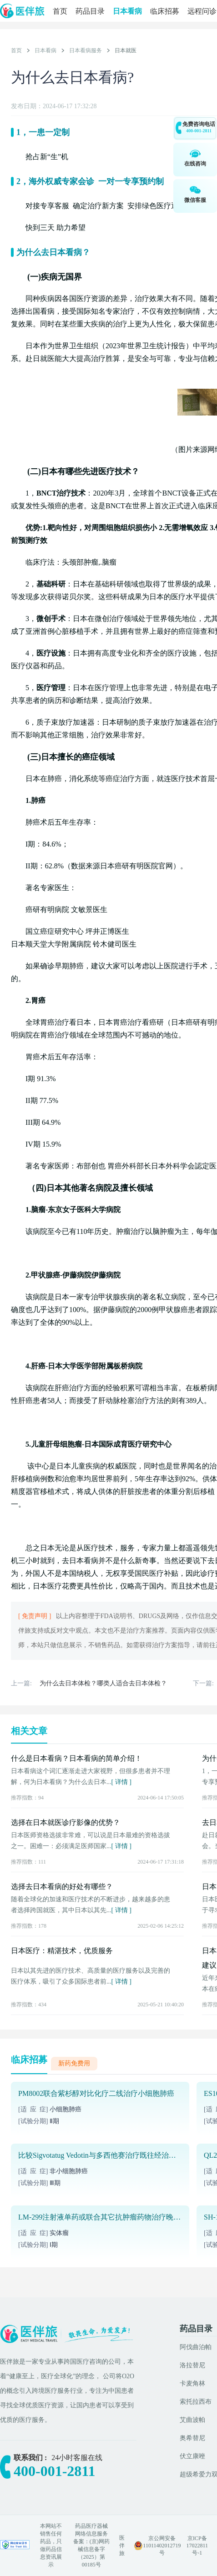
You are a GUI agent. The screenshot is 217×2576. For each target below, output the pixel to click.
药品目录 (90, 11)
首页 (60, 11)
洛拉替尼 (192, 2365)
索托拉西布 (196, 2401)
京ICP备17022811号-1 (197, 2545)
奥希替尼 (192, 2438)
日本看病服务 (85, 50)
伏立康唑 (192, 2456)
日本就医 (125, 50)
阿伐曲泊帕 (196, 2347)
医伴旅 (122, 2545)
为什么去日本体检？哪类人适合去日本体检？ (103, 1683)
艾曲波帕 (192, 2419)
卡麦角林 (192, 2383)
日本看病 (127, 11)
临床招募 (164, 11)
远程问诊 (202, 11)
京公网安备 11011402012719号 (162, 2545)
